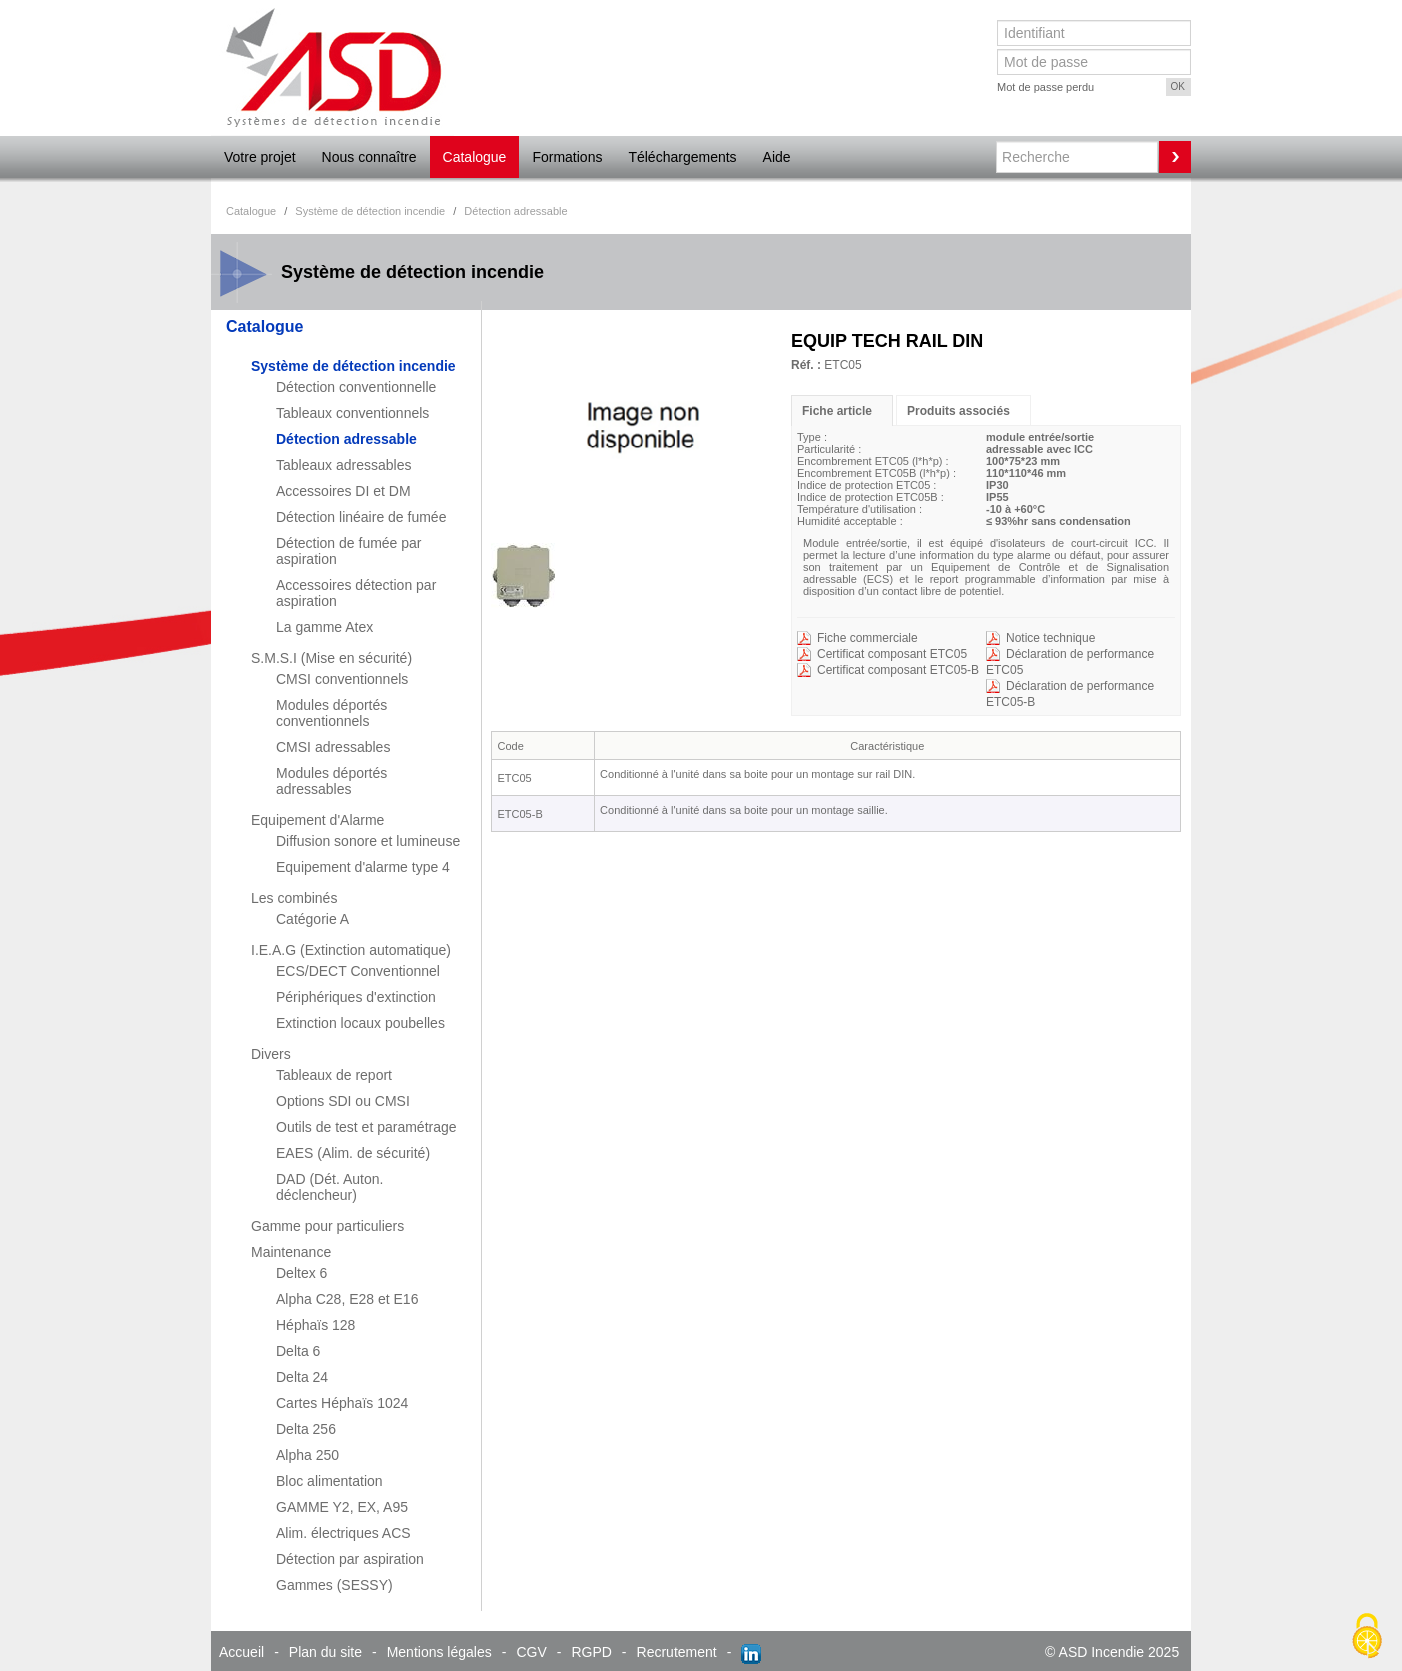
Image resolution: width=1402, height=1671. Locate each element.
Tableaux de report (334, 1075)
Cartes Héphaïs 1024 (342, 1403)
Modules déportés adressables (331, 781)
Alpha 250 (307, 1455)
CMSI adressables (333, 747)
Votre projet (260, 157)
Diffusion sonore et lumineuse (368, 841)
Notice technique (1050, 638)
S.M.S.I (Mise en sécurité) (331, 658)
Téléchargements (682, 157)
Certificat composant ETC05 (892, 654)
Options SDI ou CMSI (343, 1101)
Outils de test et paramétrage (366, 1127)
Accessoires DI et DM (343, 491)
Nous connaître (369, 157)
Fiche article (837, 411)
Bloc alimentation (329, 1481)
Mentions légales (439, 1652)
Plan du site (325, 1652)
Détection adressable (346, 439)
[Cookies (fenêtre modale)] (1367, 1637)
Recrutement (677, 1652)
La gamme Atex (324, 627)
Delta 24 (302, 1377)
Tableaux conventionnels (352, 413)
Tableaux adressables (343, 465)
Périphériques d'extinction (356, 997)
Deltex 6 (301, 1273)
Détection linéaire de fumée (361, 517)
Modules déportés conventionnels (331, 713)
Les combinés (294, 898)
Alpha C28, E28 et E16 (347, 1299)
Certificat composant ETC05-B (898, 670)
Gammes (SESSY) (334, 1585)
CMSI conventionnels (342, 679)
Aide (777, 157)
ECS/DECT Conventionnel (358, 971)
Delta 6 (298, 1351)
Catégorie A (312, 919)
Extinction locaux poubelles (360, 1023)
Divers (271, 1054)
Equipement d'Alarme (317, 820)
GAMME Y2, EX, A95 (342, 1507)
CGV (531, 1652)
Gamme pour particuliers (327, 1226)
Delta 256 (306, 1429)
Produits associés (958, 411)
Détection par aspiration (350, 1559)
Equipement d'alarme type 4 (363, 867)
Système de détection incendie (353, 366)
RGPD (591, 1652)
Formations (567, 157)
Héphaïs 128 (315, 1325)
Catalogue (475, 157)
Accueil (241, 1652)
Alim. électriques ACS (343, 1533)
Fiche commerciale (867, 638)
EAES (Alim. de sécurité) (353, 1153)
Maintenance (291, 1252)
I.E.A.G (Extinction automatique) (351, 950)
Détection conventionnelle (356, 387)
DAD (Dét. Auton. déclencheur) (329, 1187)
